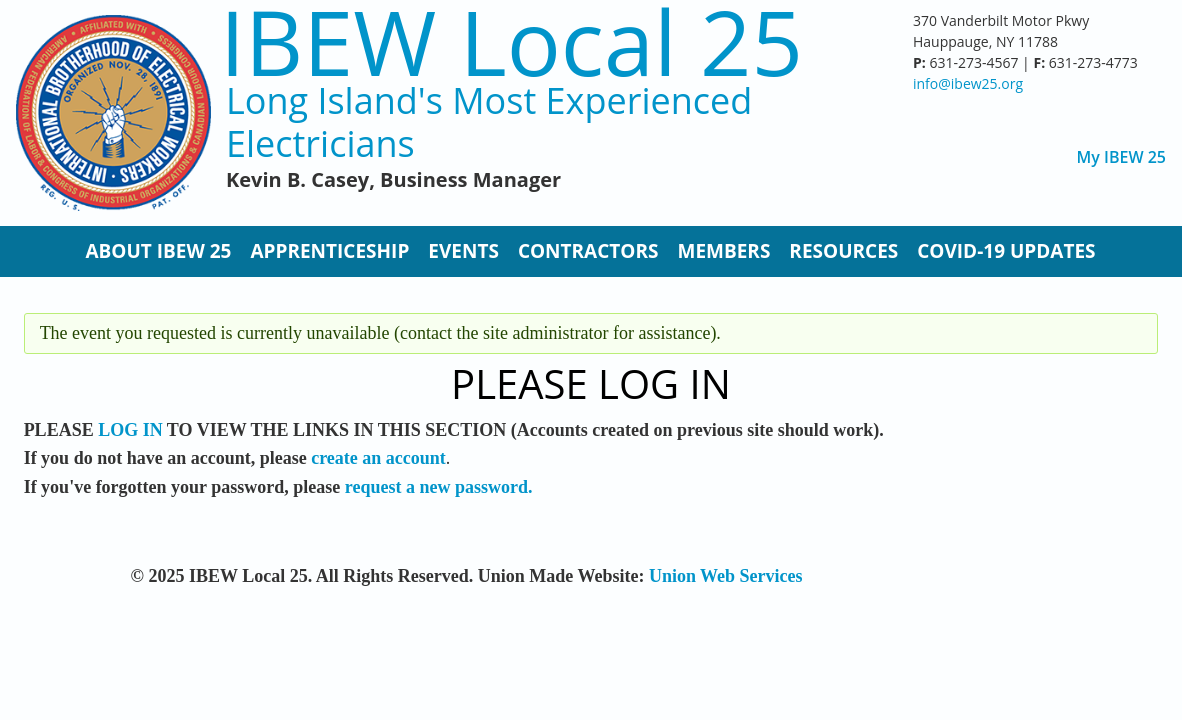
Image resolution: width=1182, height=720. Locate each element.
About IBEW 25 (158, 251)
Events (463, 251)
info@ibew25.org (968, 83)
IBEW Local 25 (511, 41)
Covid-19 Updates (1006, 251)
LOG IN (130, 430)
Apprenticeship (329, 251)
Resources (843, 251)
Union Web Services (726, 576)
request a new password (436, 487)
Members (723, 251)
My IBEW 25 (1121, 157)
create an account (378, 458)
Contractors (588, 251)
